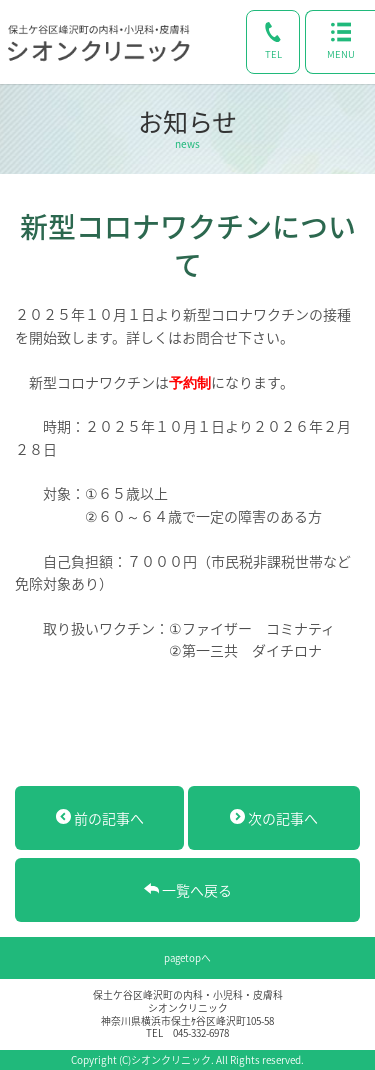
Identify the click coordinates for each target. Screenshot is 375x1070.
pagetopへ (187, 958)
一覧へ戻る (188, 890)
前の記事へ (100, 818)
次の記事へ (274, 818)
